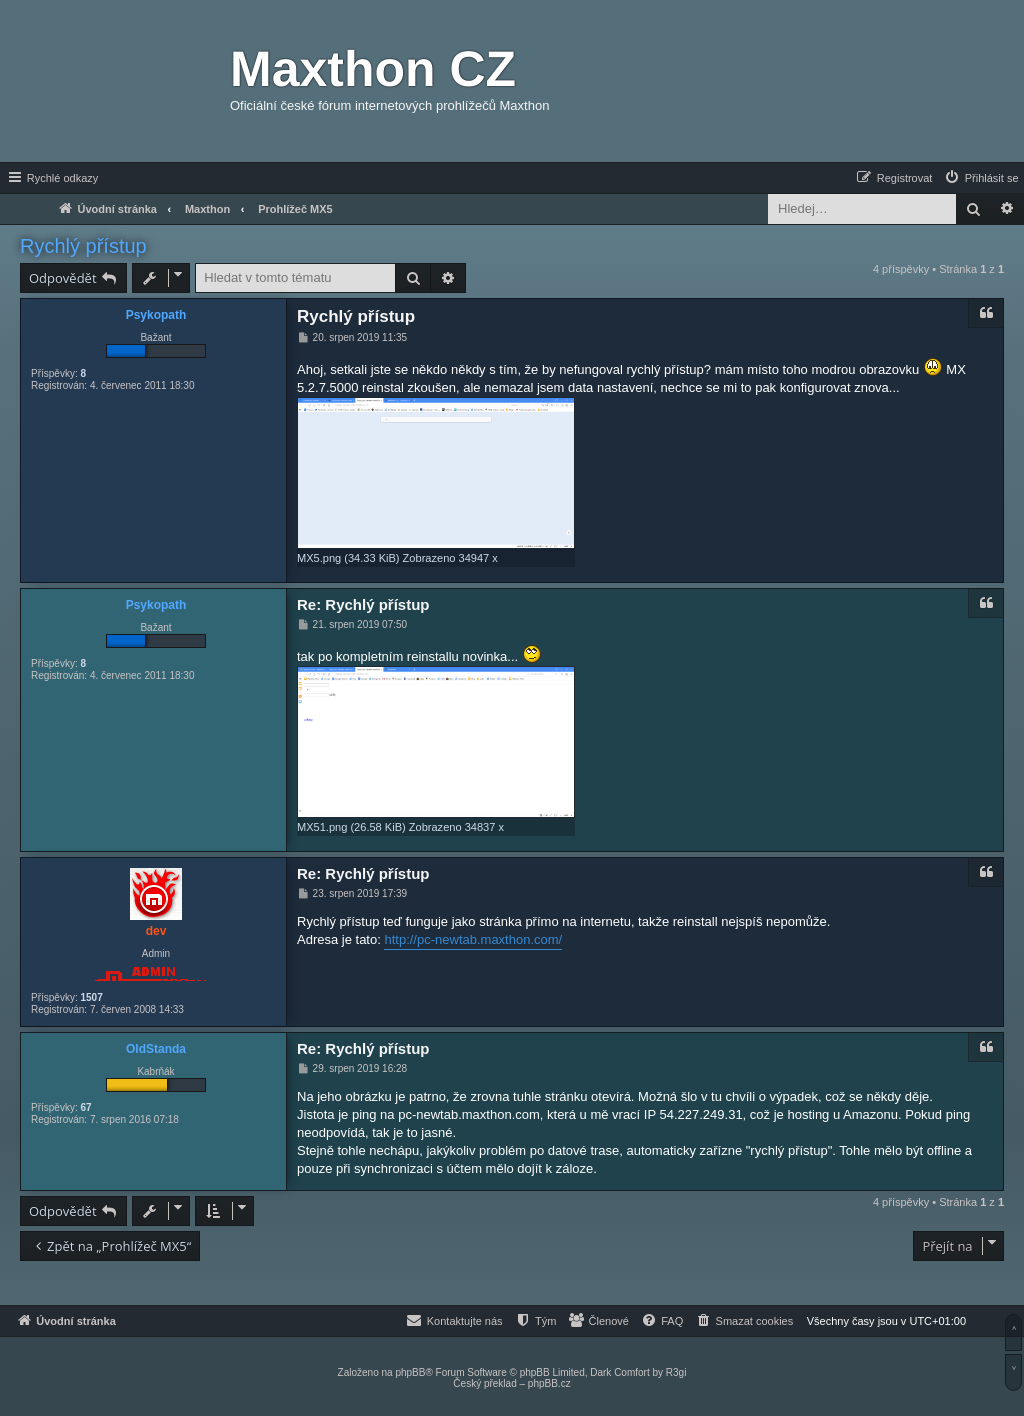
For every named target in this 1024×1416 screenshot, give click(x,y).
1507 (91, 997)
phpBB (410, 1372)
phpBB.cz (549, 1383)
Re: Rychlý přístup (363, 604)
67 (85, 1107)
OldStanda (156, 1049)
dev (156, 931)
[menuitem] (981, 178)
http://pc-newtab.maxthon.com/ (473, 939)
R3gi (676, 1372)
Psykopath (156, 315)
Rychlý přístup (83, 246)
